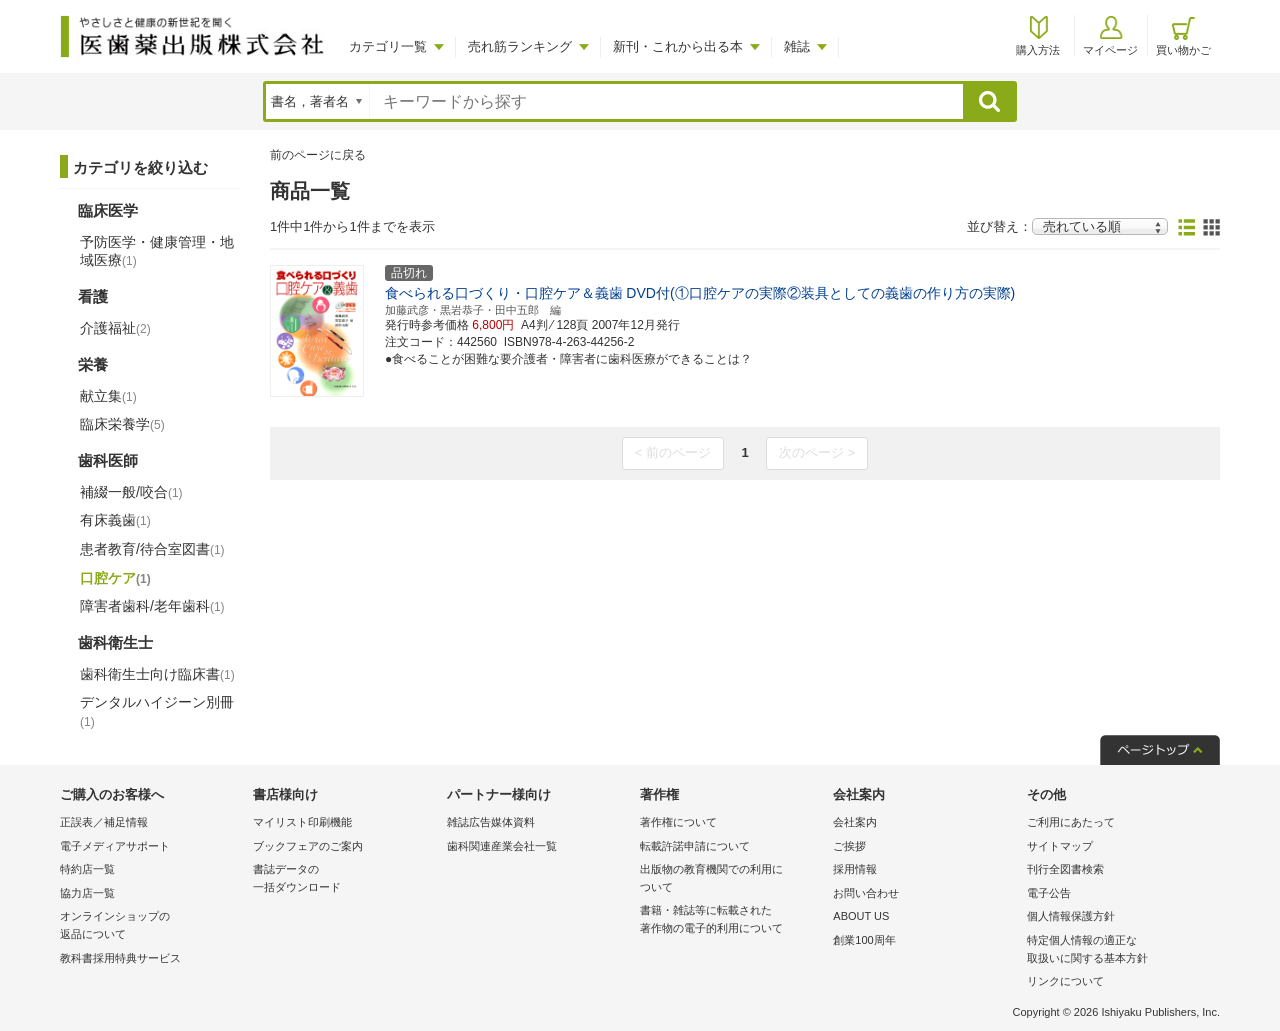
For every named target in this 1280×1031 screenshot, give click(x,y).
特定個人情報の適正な (1118, 950)
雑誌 (797, 46)
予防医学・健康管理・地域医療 (157, 251)
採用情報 (855, 869)
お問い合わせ (866, 893)
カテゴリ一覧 (388, 46)
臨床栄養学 (122, 424)
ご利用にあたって (1071, 822)
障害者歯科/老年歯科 (152, 606)
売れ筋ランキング (520, 46)
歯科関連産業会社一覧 (502, 846)
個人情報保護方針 (1071, 916)
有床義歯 (115, 520)
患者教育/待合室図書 (152, 549)
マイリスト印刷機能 (302, 822)
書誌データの (344, 879)
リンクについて (1065, 981)
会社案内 (855, 822)
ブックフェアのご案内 (308, 846)
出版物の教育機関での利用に (731, 879)
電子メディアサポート (115, 846)
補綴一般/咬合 (131, 492)
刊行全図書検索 (1065, 869)
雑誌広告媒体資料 (491, 822)
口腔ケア (115, 578)
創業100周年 (864, 940)
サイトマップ (1060, 846)
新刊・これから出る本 (678, 46)
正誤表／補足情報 (104, 822)
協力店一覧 (87, 893)
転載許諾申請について (695, 846)
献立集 (108, 396)
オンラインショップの (151, 926)
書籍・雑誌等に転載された (731, 920)
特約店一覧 (87, 869)
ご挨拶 (849, 846)
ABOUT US (861, 916)
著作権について (678, 822)
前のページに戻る (318, 155)
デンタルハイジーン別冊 (157, 711)
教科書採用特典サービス (120, 958)
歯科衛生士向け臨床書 (157, 674)
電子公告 (1049, 893)
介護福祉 (115, 328)
